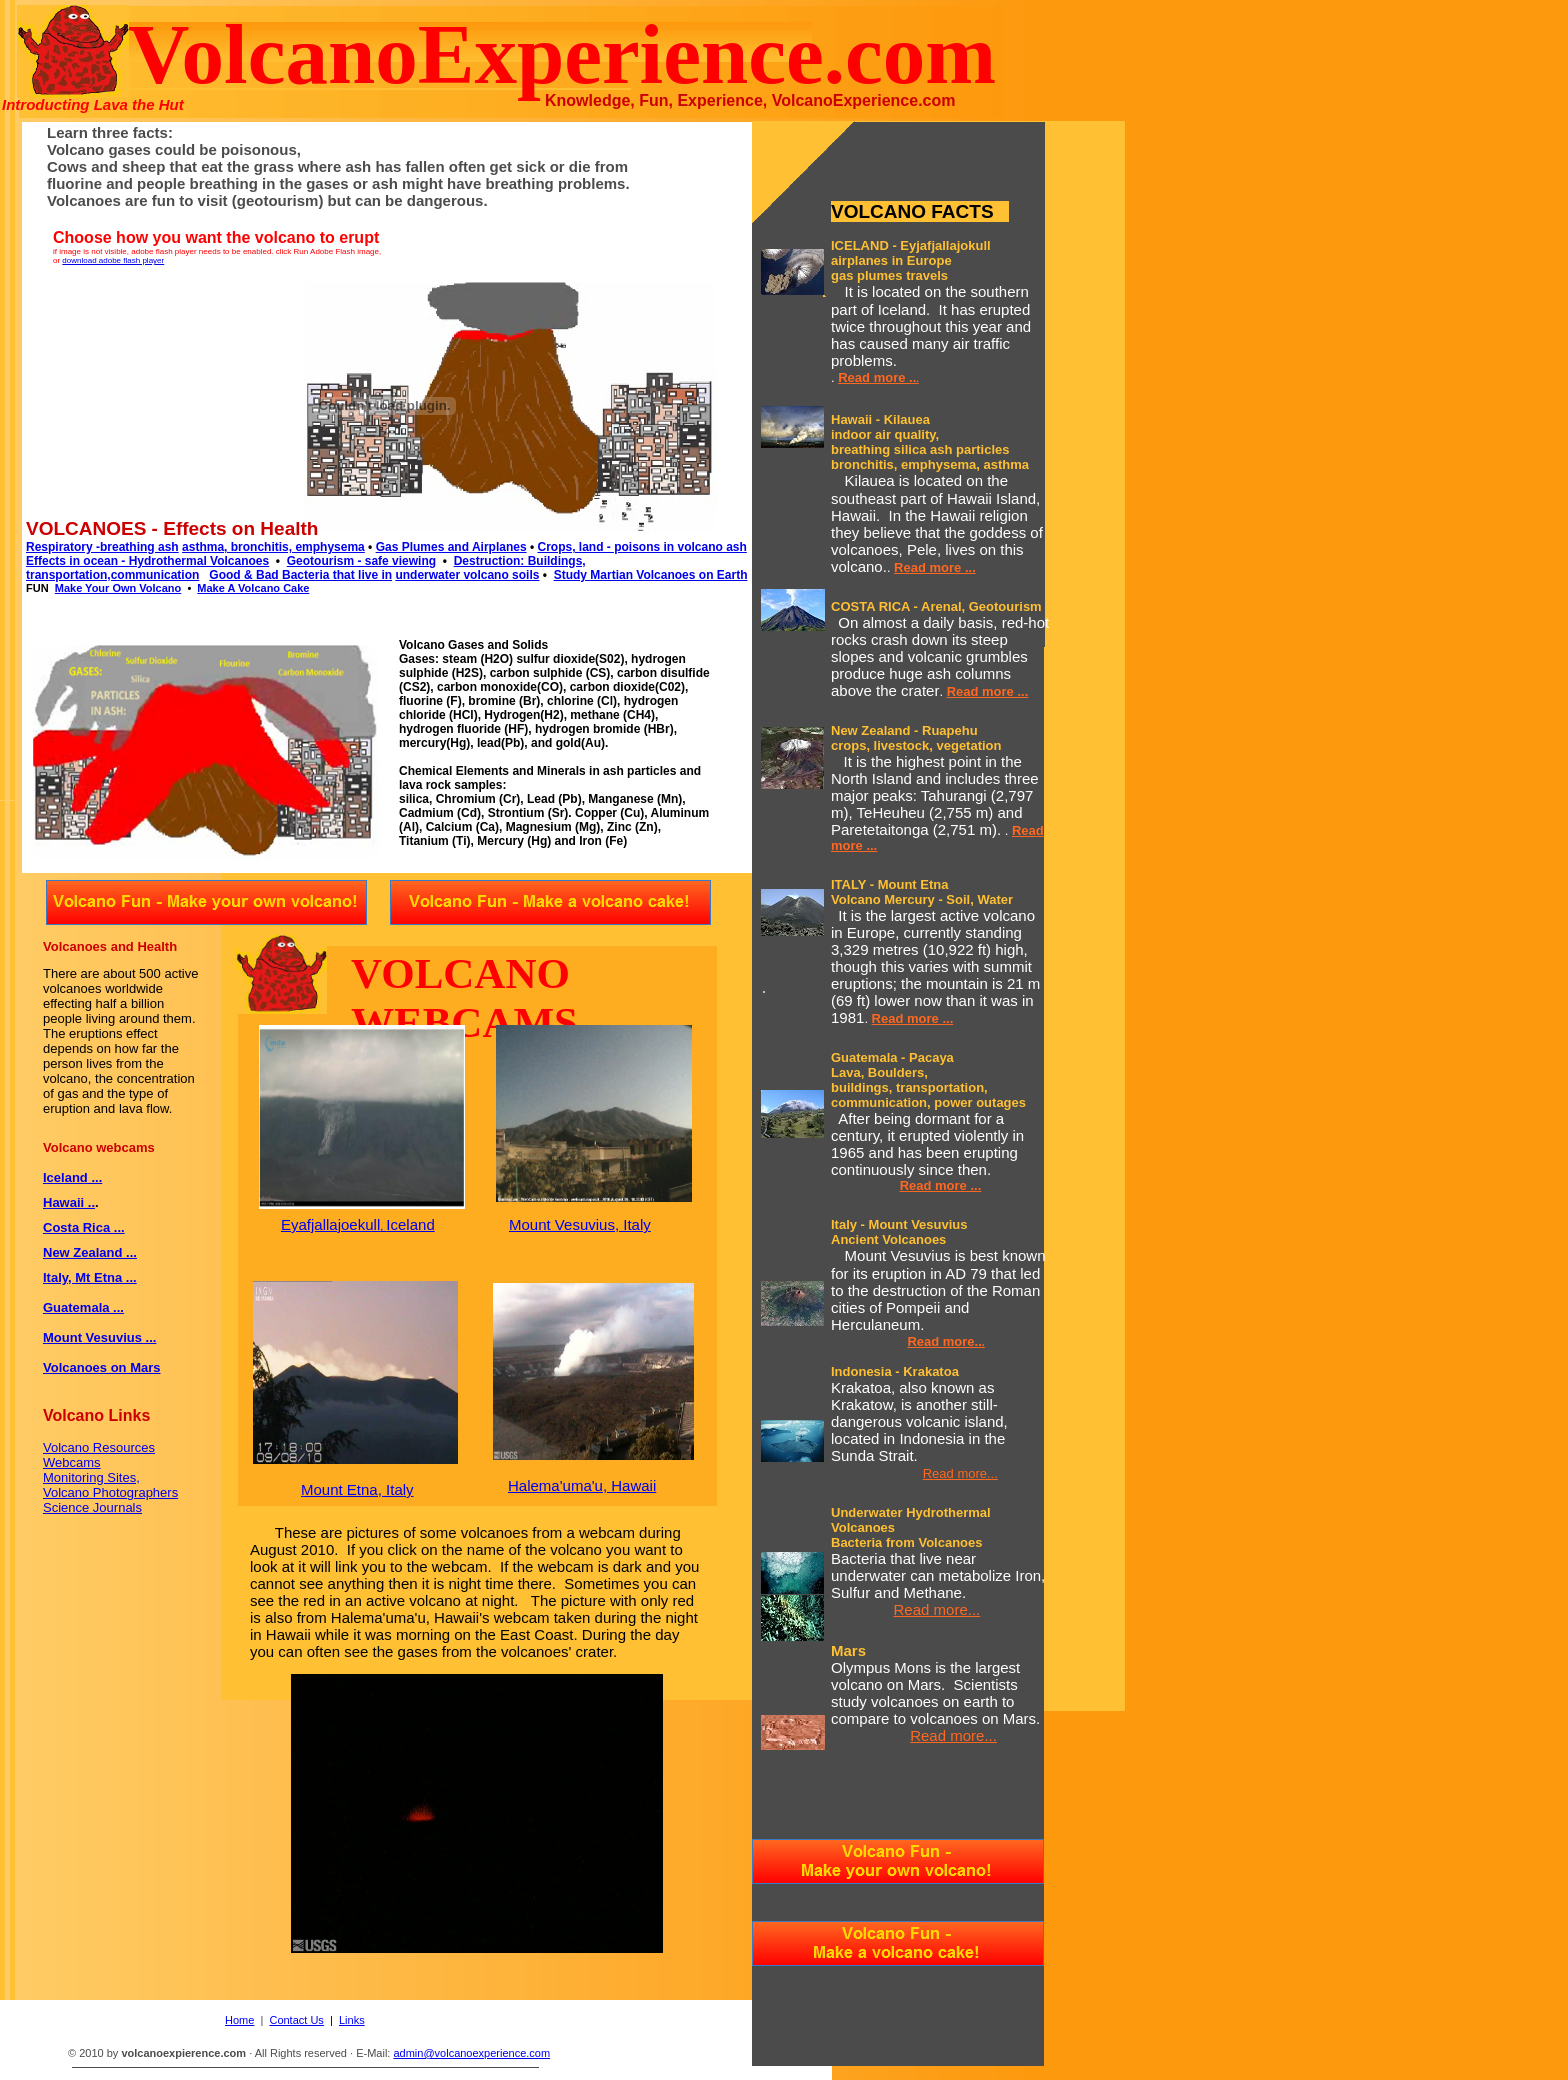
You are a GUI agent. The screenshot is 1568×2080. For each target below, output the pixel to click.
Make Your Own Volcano (118, 588)
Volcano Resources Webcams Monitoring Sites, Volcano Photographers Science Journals (110, 1477)
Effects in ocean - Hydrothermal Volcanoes (147, 561)
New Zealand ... (90, 1252)
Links (352, 2020)
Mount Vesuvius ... (99, 1337)
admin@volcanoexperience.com (471, 2053)
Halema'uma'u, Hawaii (582, 1485)
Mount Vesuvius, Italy (580, 1224)
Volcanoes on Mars (102, 1367)
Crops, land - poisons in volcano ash (641, 547)
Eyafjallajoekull (330, 1224)
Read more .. (877, 377)
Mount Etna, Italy (357, 1489)
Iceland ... (72, 1177)
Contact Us (296, 2020)
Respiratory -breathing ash (102, 547)
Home (239, 2020)
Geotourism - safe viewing (361, 561)
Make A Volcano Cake (253, 588)
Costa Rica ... (84, 1227)
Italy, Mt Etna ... (90, 1277)
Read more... (960, 1473)
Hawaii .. (69, 1202)
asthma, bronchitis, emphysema (273, 547)
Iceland (410, 1224)
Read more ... (935, 567)
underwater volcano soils (467, 575)
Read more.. (944, 1341)
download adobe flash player (113, 260)
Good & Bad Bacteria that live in (300, 575)
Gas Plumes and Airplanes (451, 547)
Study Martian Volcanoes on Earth (651, 575)
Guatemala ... (83, 1307)
